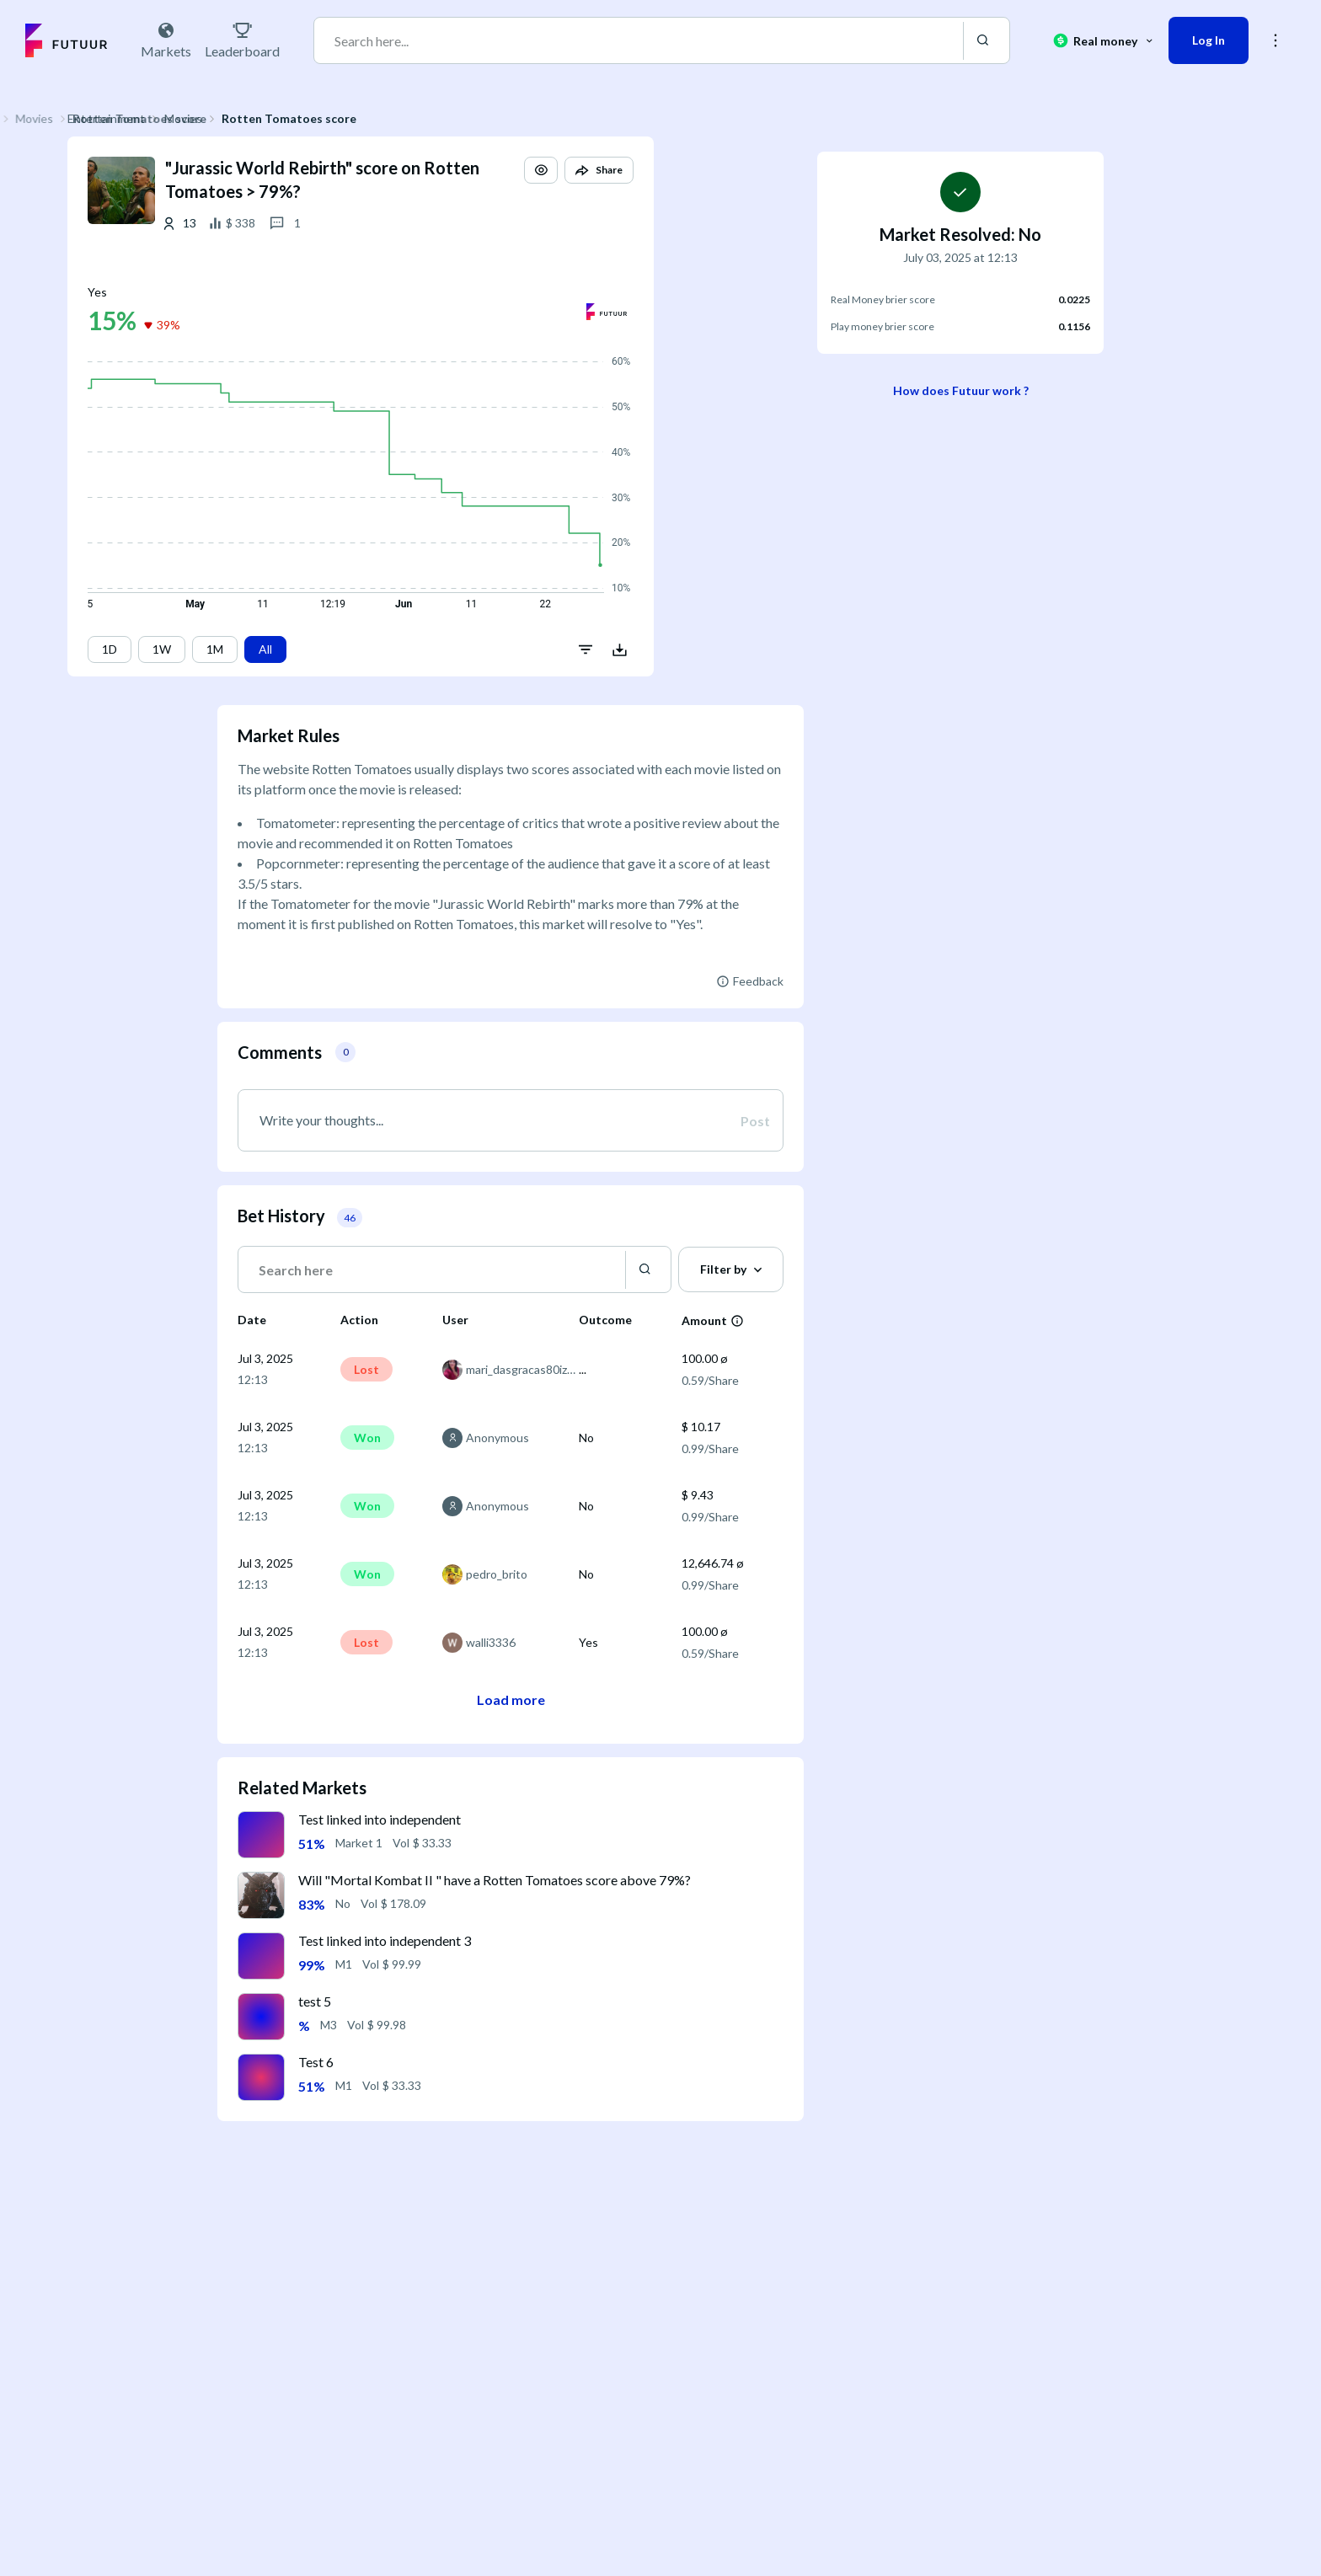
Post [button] (755, 1121)
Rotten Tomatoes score (439, 118)
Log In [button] (1208, 40)
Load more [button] (511, 1700)
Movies (333, 118)
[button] (691, 185)
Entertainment (256, 118)
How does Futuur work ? (961, 390)
